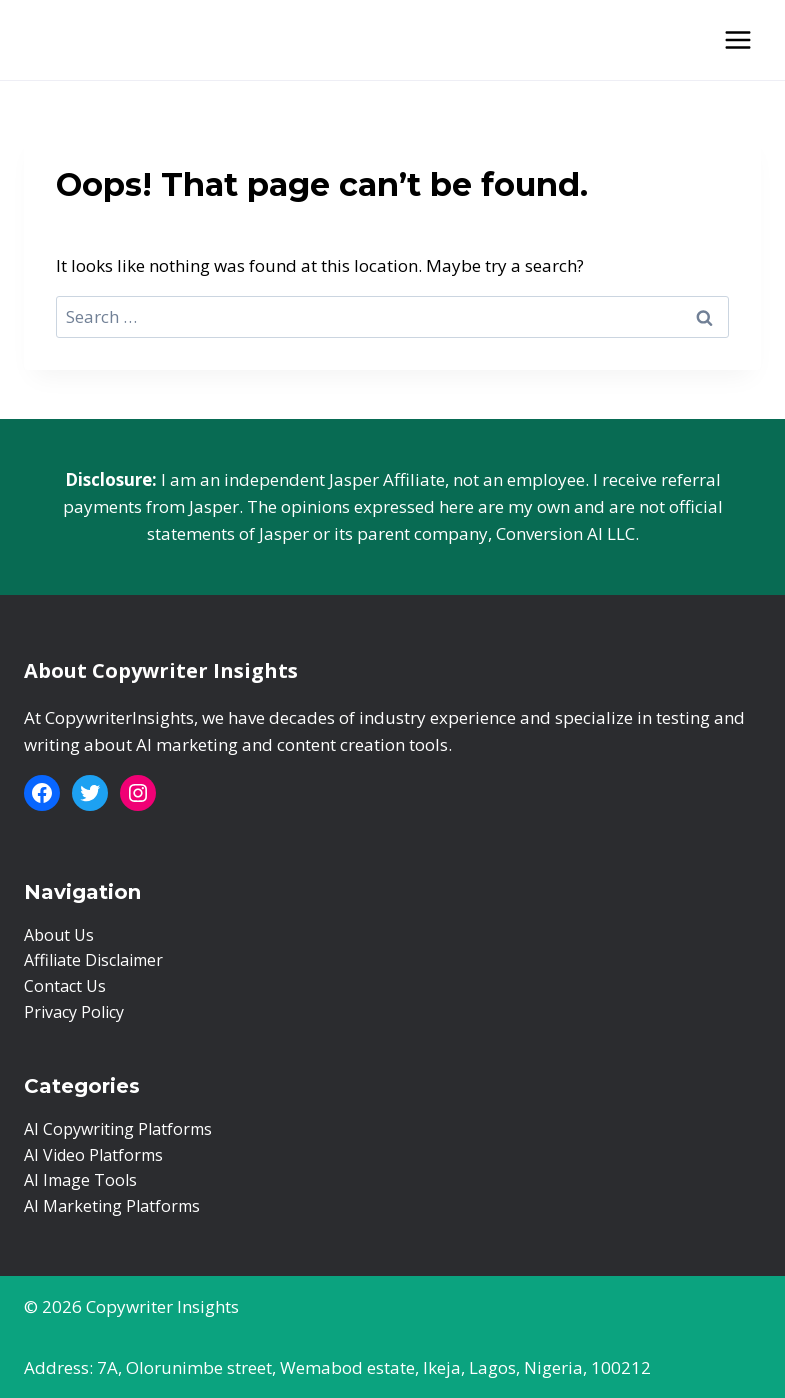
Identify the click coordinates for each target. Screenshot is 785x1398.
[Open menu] (737, 39)
